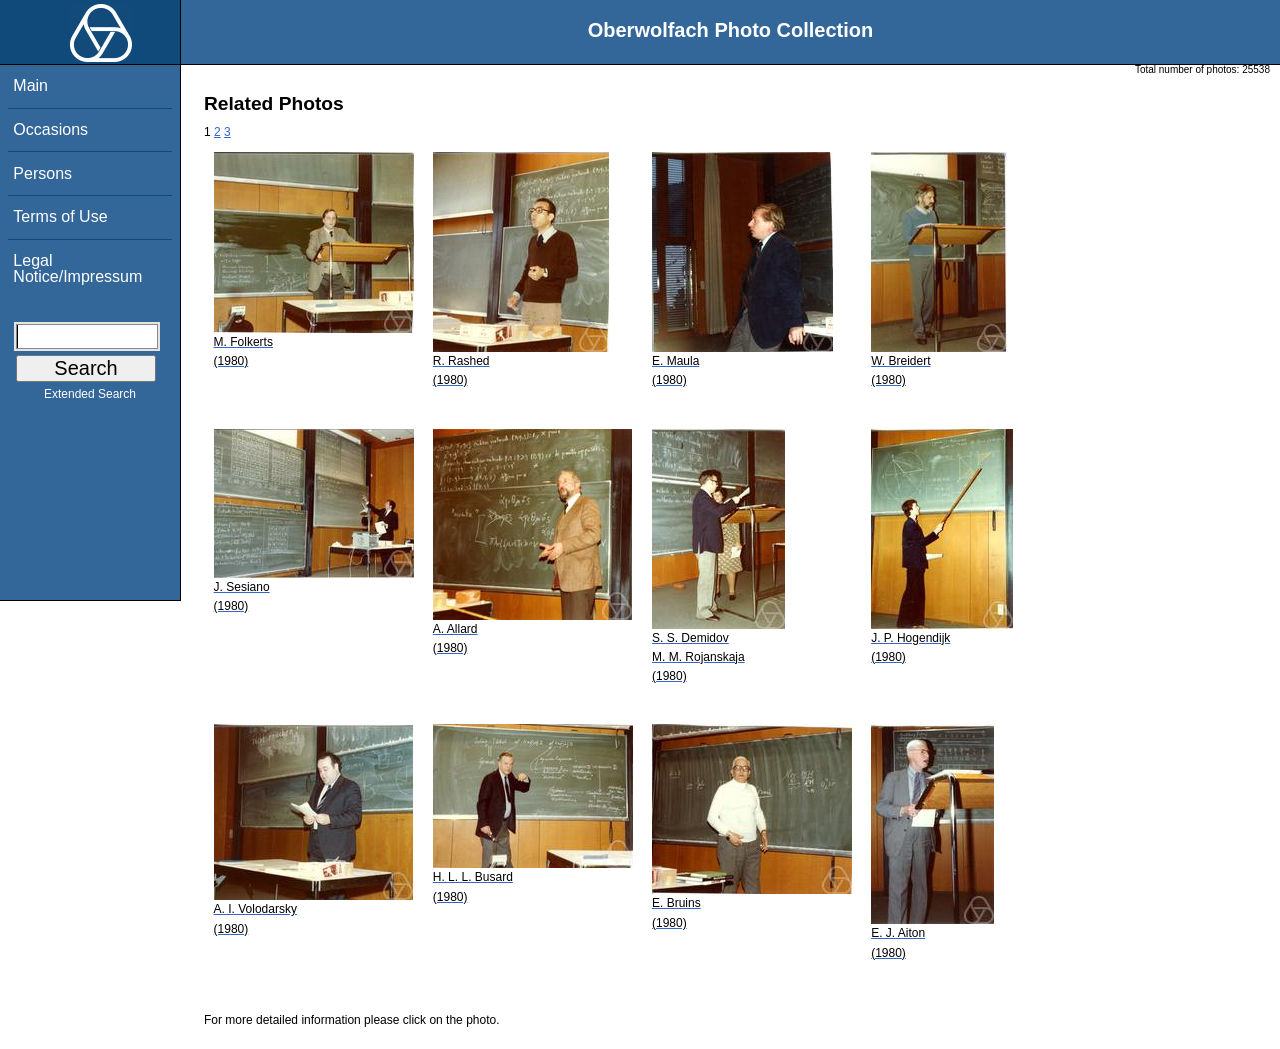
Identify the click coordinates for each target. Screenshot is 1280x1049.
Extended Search (90, 398)
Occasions (50, 129)
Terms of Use (60, 216)
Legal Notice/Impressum (77, 268)
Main (30, 85)
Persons (42, 173)
